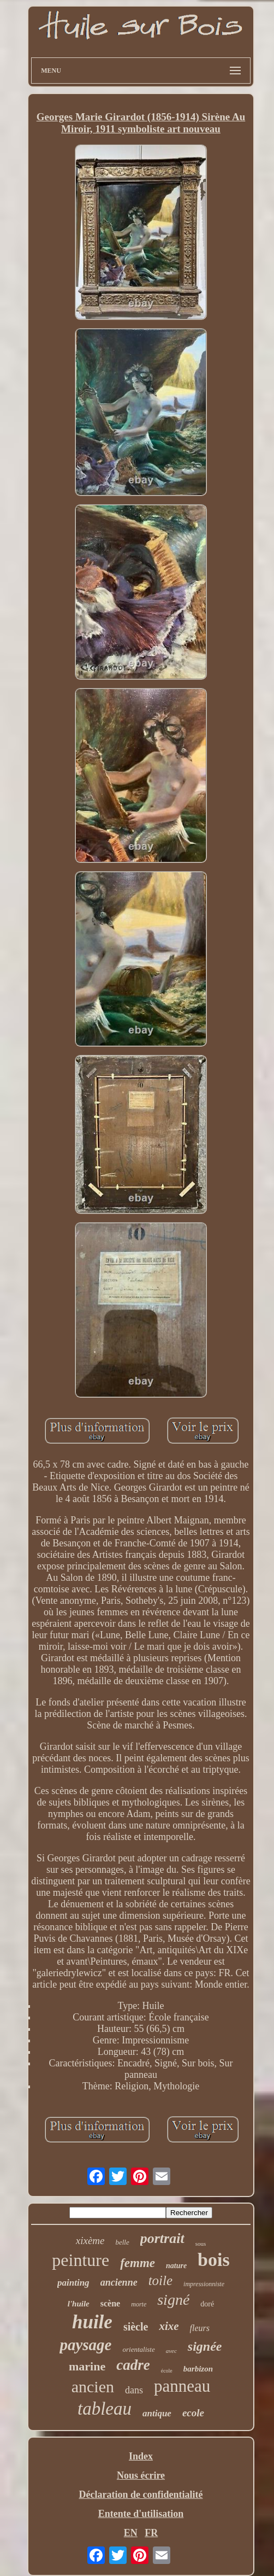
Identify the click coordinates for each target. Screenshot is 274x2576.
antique (156, 2413)
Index (141, 2456)
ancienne (119, 2282)
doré (207, 2304)
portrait (162, 2238)
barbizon (198, 2368)
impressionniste (203, 2284)
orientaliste (138, 2349)
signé (173, 2299)
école (166, 2371)
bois (214, 2260)
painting (73, 2282)
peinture (80, 2260)
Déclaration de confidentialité (141, 2494)
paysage (85, 2344)
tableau (105, 2409)
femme (137, 2263)
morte (138, 2304)
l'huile (79, 2303)
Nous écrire (141, 2475)
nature (176, 2266)
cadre (133, 2365)
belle (122, 2242)
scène (110, 2303)
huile (92, 2322)
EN (131, 2532)
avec (171, 2350)
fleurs (200, 2328)
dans (134, 2390)
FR (151, 2532)
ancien (93, 2387)
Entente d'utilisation (141, 2513)
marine (87, 2366)
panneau (182, 2386)
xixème (90, 2240)
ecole (193, 2413)
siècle (135, 2327)
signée (205, 2346)
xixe (168, 2326)
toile (160, 2280)
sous (200, 2243)
